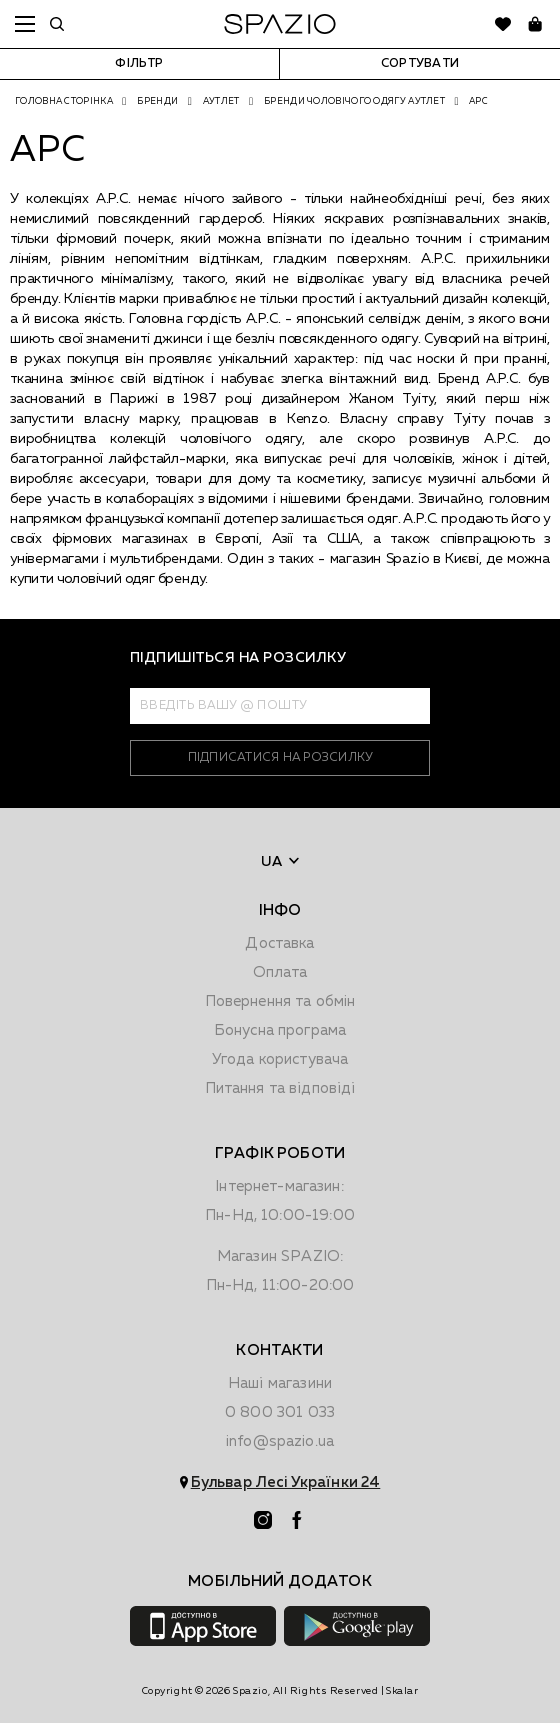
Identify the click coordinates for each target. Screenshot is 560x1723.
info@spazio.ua (280, 1441)
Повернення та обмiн (280, 1001)
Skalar (402, 1691)
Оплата (280, 972)
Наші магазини (280, 1383)
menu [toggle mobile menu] (25, 24)
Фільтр (139, 64)
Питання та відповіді (280, 1088)
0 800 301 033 (280, 1412)
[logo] (280, 24)
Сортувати (420, 64)
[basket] (535, 24)
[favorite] (503, 24)
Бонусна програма (280, 1030)
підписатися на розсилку (280, 758)
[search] (57, 24)
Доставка (279, 943)
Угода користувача (280, 1059)
